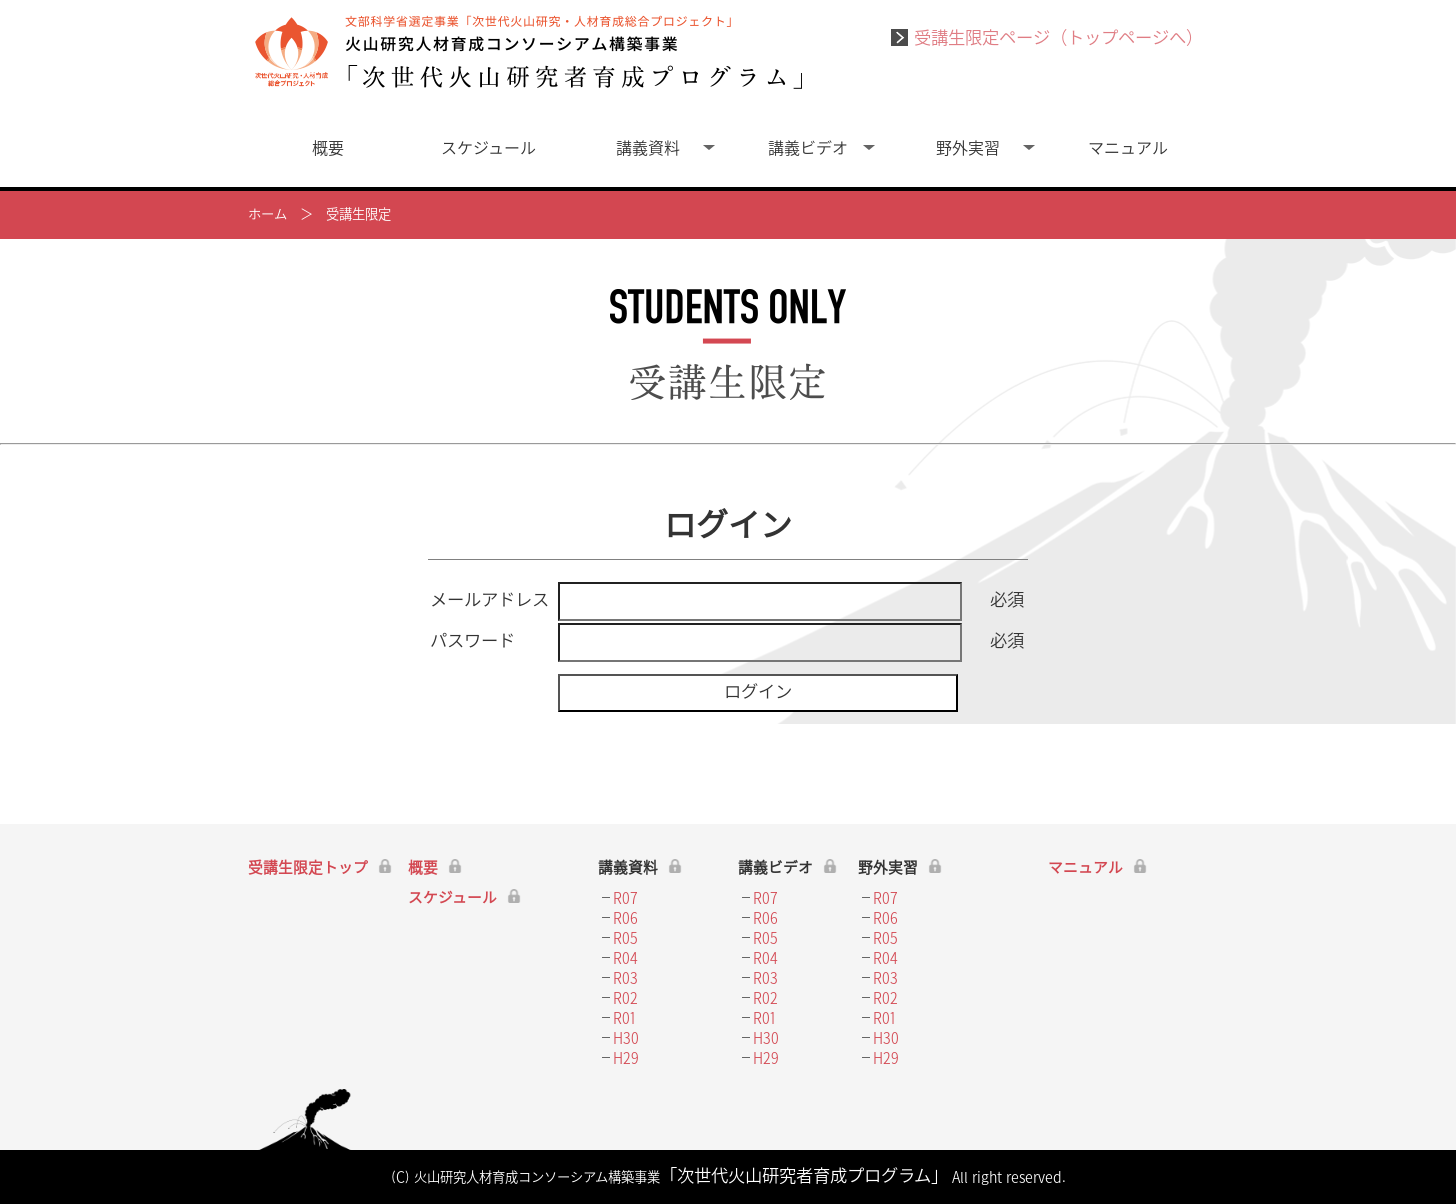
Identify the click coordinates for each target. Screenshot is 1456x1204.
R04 (625, 958)
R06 (625, 918)
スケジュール (488, 148)
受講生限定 (358, 214)
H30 (626, 1038)
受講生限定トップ (308, 868)
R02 (625, 998)
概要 (328, 148)
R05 (625, 938)
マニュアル (1128, 148)
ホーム (267, 214)
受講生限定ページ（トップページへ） (1047, 38)
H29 (626, 1058)
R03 (625, 978)
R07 (625, 898)
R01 (624, 1018)
